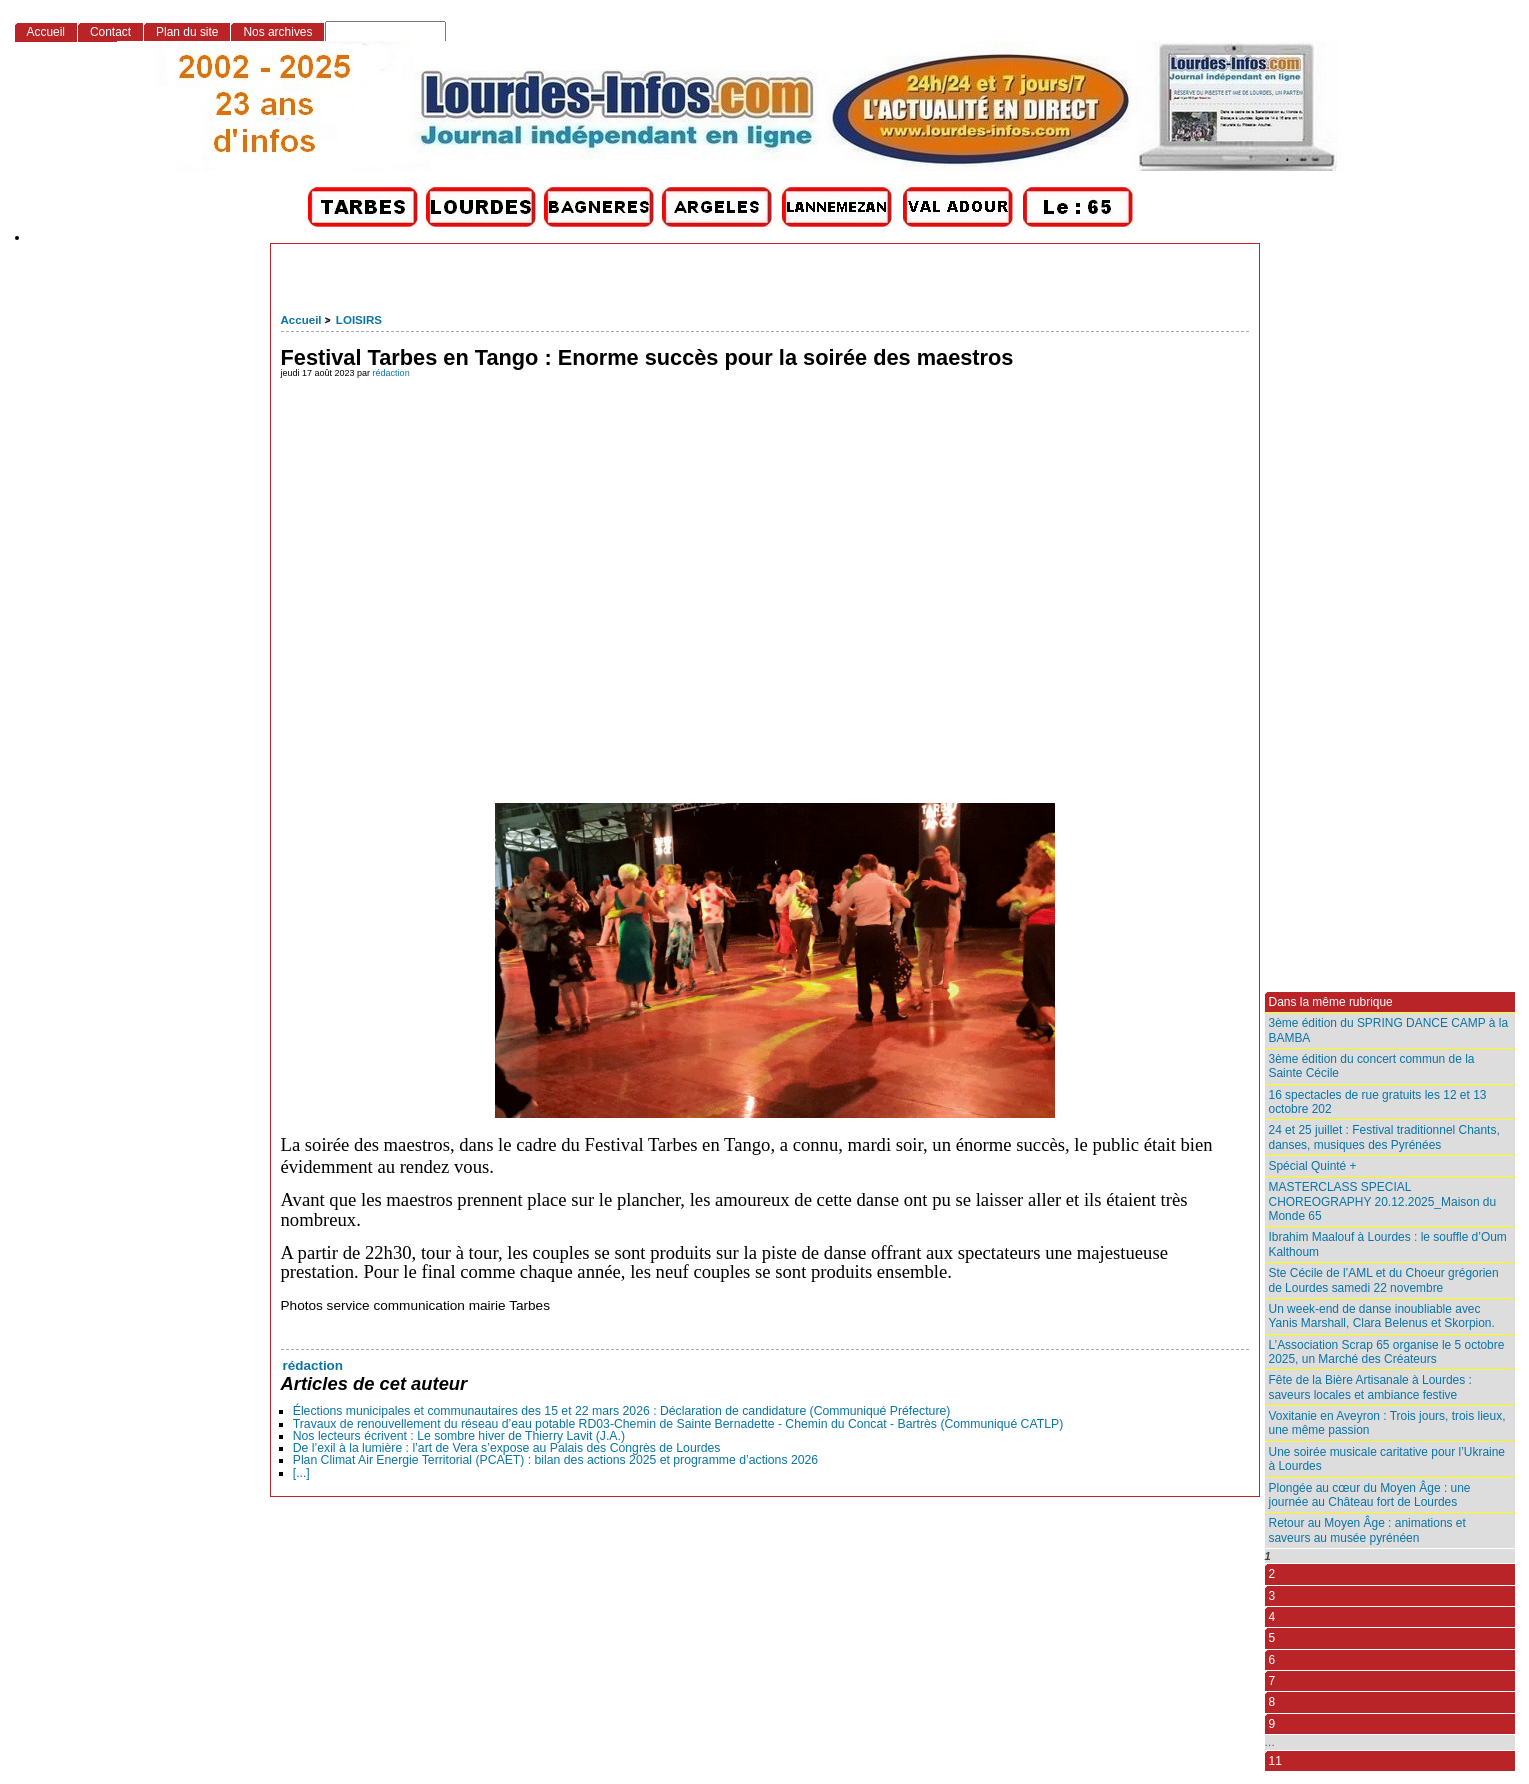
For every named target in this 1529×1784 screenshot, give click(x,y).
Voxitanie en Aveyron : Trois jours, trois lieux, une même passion (1387, 1423)
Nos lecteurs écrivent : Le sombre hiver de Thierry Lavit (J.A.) (459, 1436)
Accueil (301, 320)
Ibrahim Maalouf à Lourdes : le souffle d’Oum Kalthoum (1388, 1244)
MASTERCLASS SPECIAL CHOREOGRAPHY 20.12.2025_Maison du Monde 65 (1383, 1201)
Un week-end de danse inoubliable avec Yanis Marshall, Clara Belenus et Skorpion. (1382, 1316)
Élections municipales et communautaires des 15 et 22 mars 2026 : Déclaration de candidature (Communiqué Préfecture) (622, 1411)
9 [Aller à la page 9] (1272, 1724)
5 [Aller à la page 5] (1272, 1638)
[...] (301, 1473)
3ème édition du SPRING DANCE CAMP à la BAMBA (1389, 1030)
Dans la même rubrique (1331, 1002)
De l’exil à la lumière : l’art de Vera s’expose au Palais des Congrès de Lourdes (507, 1448)
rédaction (391, 373)
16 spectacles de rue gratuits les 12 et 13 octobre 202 (1378, 1102)
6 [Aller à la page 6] (1272, 1660)
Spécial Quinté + (1313, 1166)
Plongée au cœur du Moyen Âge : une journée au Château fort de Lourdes (1370, 1495)
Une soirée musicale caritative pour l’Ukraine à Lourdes (1387, 1459)
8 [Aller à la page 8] (1272, 1702)
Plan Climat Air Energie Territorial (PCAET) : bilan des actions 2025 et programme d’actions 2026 (555, 1460)
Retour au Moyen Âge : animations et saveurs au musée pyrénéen (1367, 1530)
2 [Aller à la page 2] (1272, 1574)
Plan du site (187, 32)
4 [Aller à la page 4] (1272, 1617)
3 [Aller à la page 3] (1272, 1596)
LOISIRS (359, 320)
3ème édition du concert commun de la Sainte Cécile (1372, 1066)
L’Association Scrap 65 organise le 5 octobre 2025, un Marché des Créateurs (1387, 1352)
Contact (110, 32)
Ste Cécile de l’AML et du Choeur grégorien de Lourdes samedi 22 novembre (1384, 1280)
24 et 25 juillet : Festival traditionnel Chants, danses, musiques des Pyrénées (1384, 1137)
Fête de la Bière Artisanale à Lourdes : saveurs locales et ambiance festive (1370, 1387)
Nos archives (277, 32)
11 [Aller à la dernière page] (1275, 1761)
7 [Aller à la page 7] (1272, 1681)
